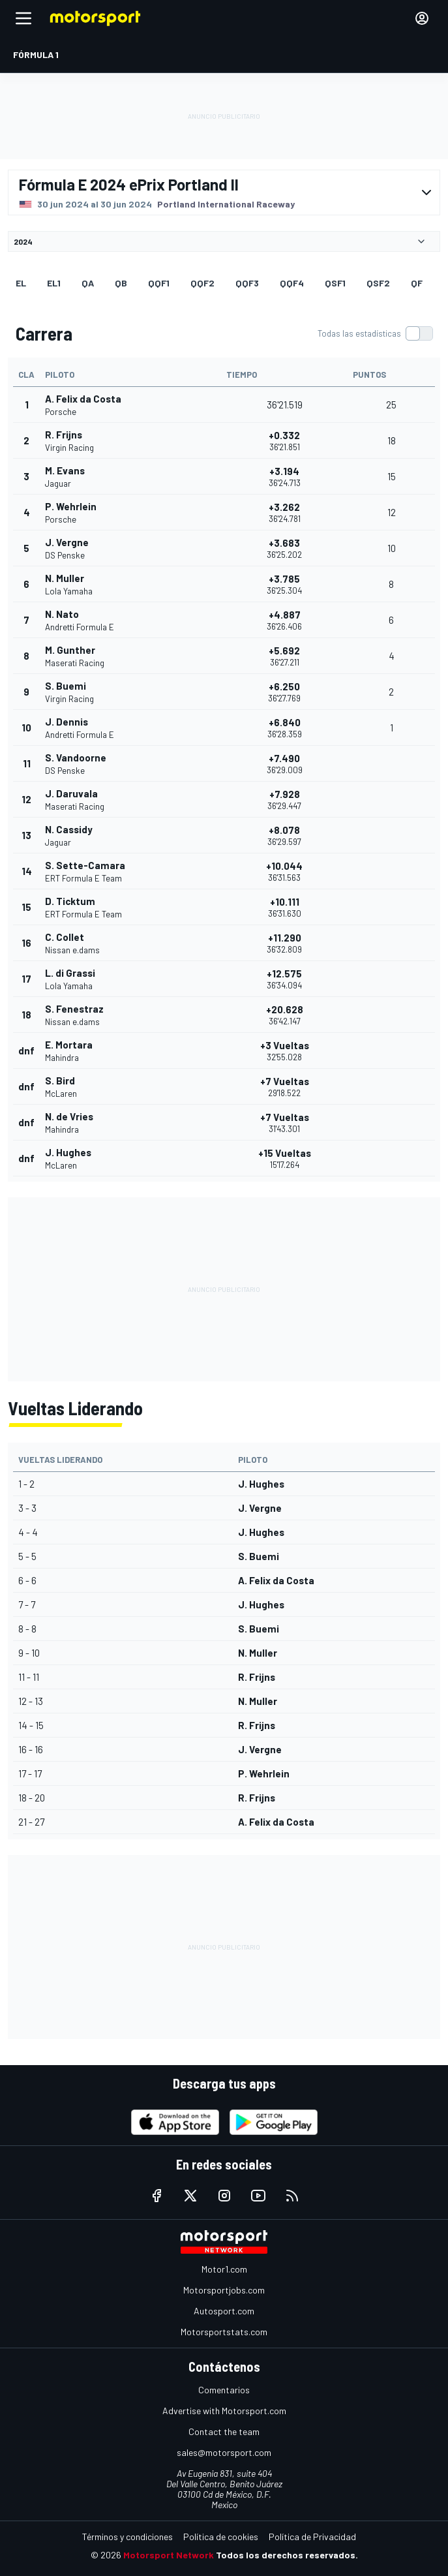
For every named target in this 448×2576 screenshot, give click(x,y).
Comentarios (224, 2389)
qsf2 (378, 282)
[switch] (375, 333)
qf (417, 282)
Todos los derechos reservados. (287, 2554)
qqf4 (292, 282)
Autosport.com (224, 2310)
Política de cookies (220, 2536)
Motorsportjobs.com (224, 2289)
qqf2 (202, 282)
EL (21, 282)
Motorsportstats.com (224, 2331)
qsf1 (335, 282)
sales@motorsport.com (224, 2452)
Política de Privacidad (312, 2536)
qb (121, 282)
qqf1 (159, 282)
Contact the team (224, 2431)
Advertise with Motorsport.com (224, 2410)
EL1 (54, 282)
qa (88, 282)
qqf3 (247, 282)
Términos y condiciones (127, 2536)
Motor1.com (224, 2269)
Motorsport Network (168, 2554)
